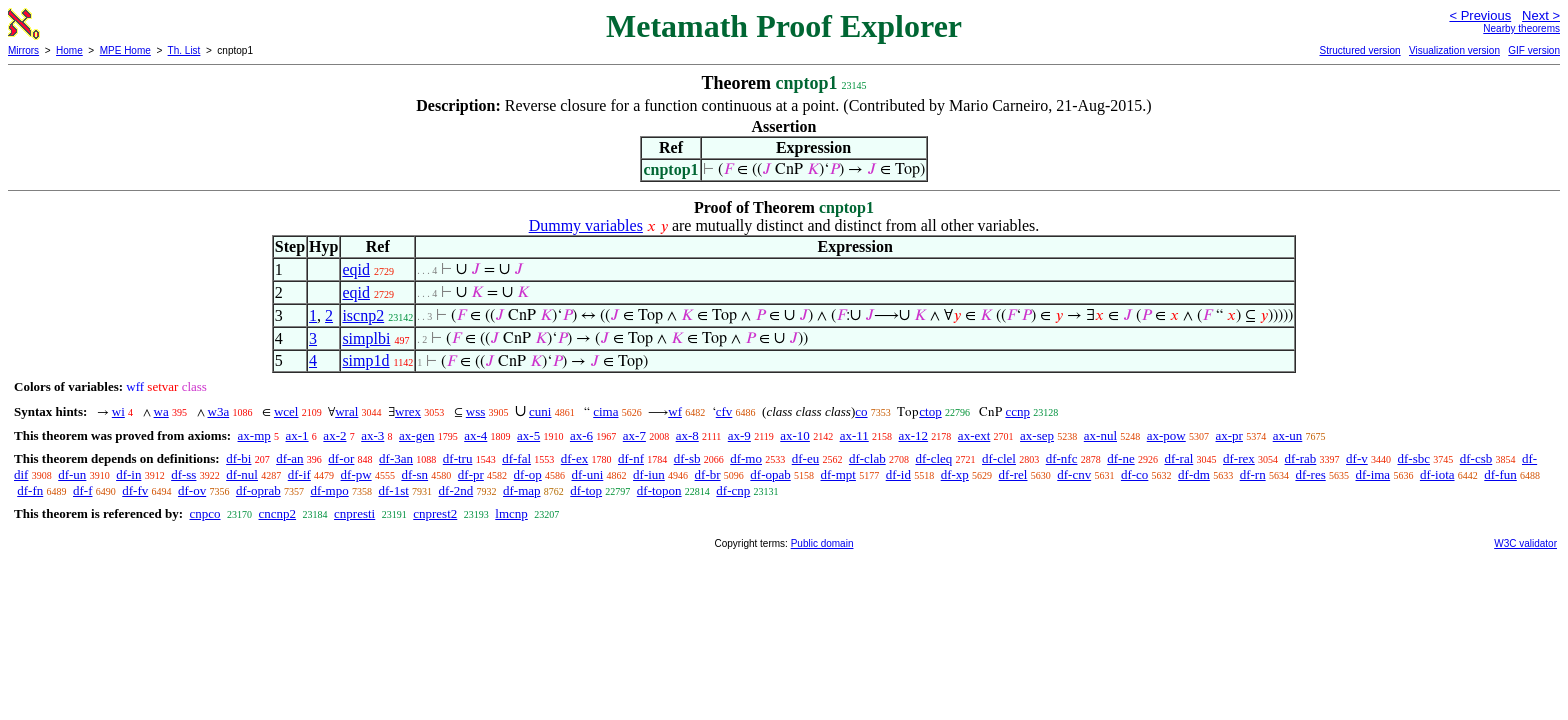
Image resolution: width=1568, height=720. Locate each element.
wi (118, 411)
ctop (930, 411)
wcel (286, 411)
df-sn (414, 474)
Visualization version (1454, 50)
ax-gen (416, 435)
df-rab (1301, 458)
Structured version (1359, 50)
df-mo (746, 458)
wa (161, 411)
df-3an (396, 458)
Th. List (184, 50)
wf (675, 411)
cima (605, 411)
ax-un (1288, 435)
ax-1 (297, 435)
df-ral (1178, 458)
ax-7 (634, 435)
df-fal (516, 458)
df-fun (1500, 474)
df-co (1134, 474)
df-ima (1372, 474)
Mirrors (23, 50)
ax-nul (1100, 435)
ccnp (1017, 411)
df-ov (192, 490)
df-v (1357, 458)
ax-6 (581, 435)
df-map (522, 490)
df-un (72, 474)
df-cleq (933, 458)
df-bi (238, 458)
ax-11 (854, 435)
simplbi (366, 338)
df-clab (867, 458)
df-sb (687, 458)
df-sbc (1413, 458)
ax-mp (254, 435)
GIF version (1534, 50)
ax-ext (974, 435)
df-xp (955, 474)
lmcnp (511, 513)
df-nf (631, 458)
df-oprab (258, 490)
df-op (528, 474)
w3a (219, 411)
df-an (289, 458)
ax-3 (372, 435)
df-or (341, 458)
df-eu (805, 458)
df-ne (1120, 458)
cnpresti (354, 513)
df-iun (649, 474)
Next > (1541, 15)
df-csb (1476, 458)
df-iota (1437, 474)
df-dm (1194, 474)
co (861, 411)
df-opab (770, 474)
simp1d (365, 360)
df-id (898, 474)
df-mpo (329, 490)
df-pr (471, 474)
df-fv (135, 490)
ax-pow (1166, 435)
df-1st (393, 490)
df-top (586, 490)
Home (69, 50)
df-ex (574, 458)
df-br (708, 474)
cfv (724, 411)
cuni (540, 411)
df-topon (659, 490)
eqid (356, 269)
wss (476, 411)
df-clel (999, 458)
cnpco (204, 513)
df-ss (183, 474)
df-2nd (456, 490)
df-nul (242, 474)
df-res (1310, 474)
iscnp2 (363, 315)
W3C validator (1525, 543)
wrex (408, 411)
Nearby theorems (1521, 28)
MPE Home (125, 50)
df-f (83, 490)
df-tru (458, 458)
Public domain (822, 543)
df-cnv (1074, 474)
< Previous (1480, 15)
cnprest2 (435, 513)
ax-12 (914, 435)
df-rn (1253, 474)
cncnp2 (278, 513)
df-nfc (1062, 458)
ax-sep (1037, 435)
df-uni (588, 474)
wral (346, 411)
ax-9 (739, 435)
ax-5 (528, 435)
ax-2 (334, 435)
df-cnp (733, 490)
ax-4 (475, 435)
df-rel (1013, 474)
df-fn (30, 490)
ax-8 (687, 435)
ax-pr (1229, 435)
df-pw (356, 474)
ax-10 (795, 435)
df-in (128, 474)
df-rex (1239, 458)
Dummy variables (586, 225)
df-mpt (838, 474)
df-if (299, 474)
